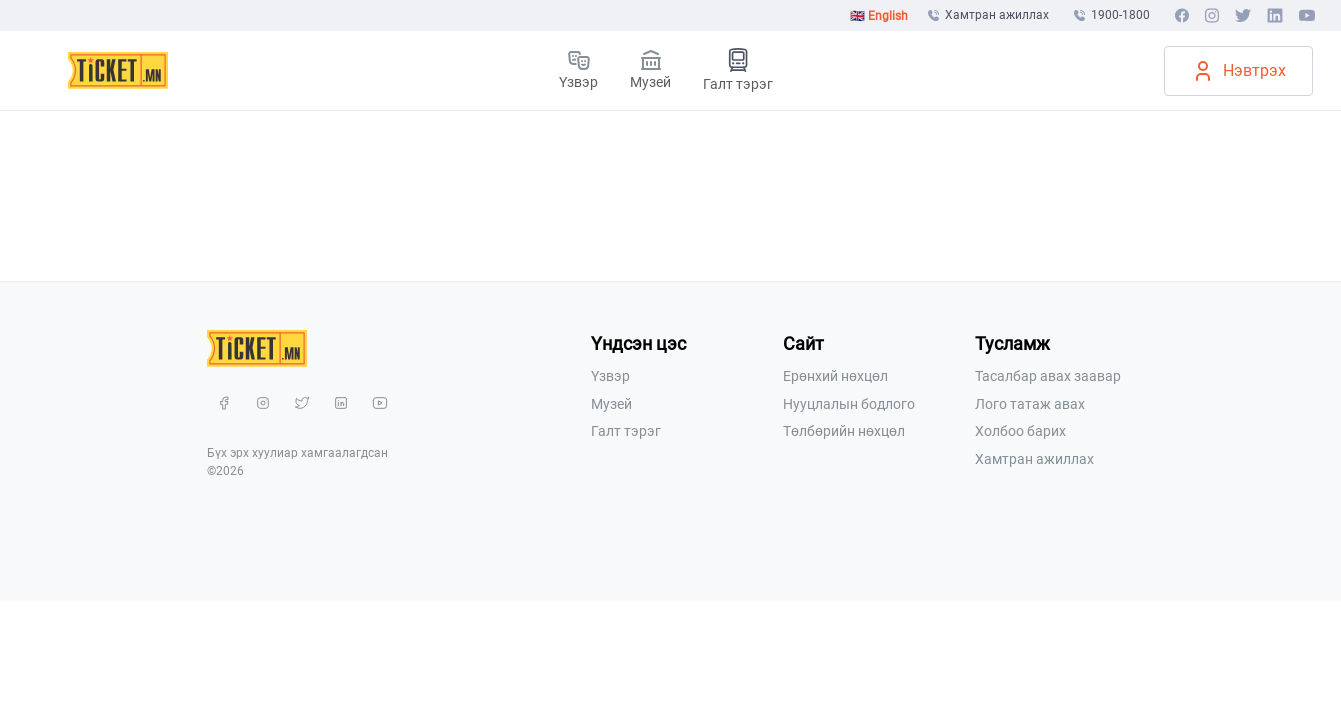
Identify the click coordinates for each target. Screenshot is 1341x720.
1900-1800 (1112, 15)
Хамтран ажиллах (988, 15)
